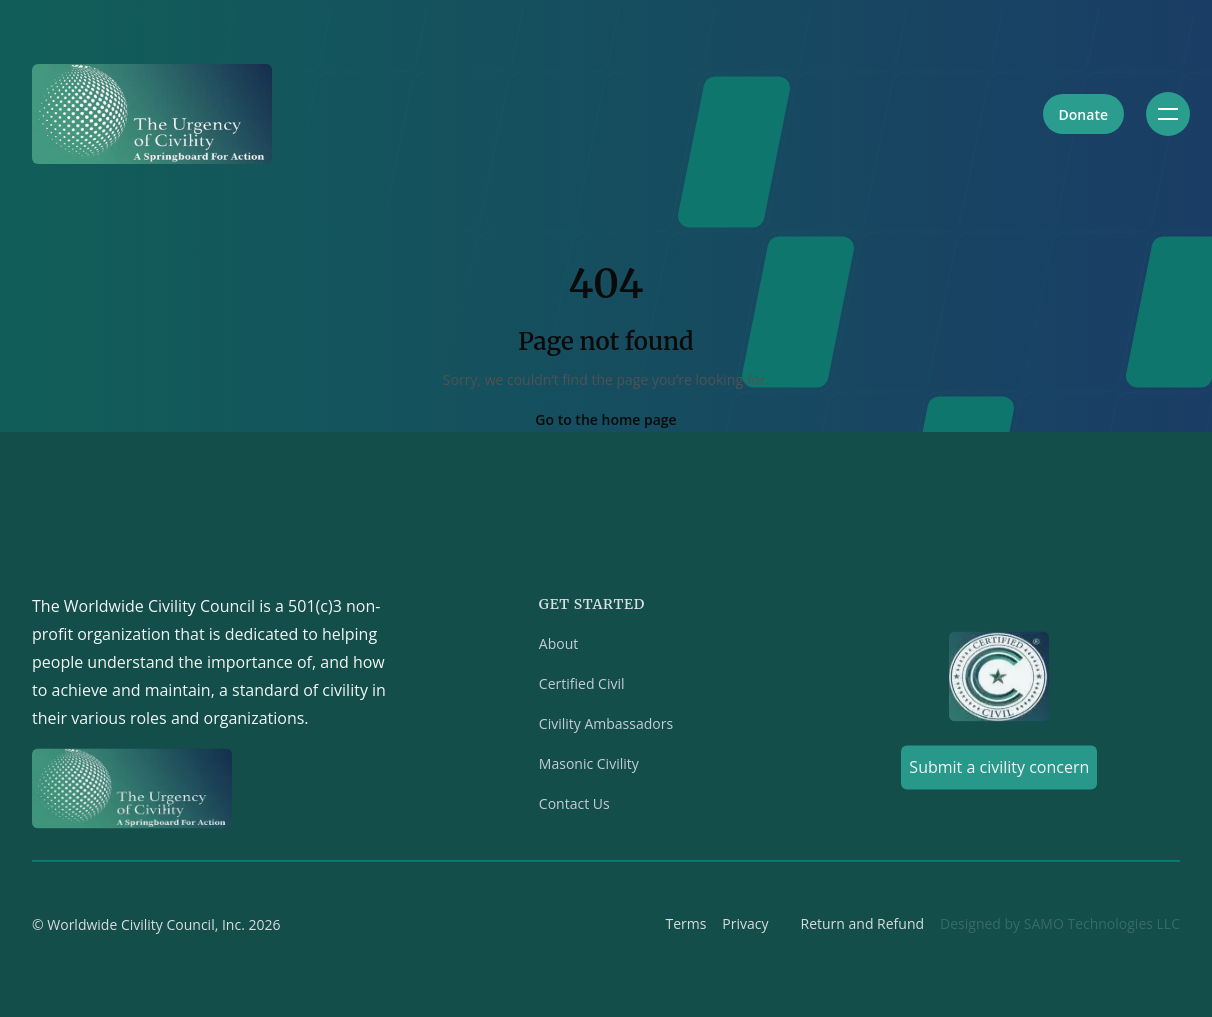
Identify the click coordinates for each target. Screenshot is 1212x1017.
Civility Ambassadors (606, 727)
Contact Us (574, 807)
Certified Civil (582, 687)
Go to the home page (605, 419)
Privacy (745, 927)
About (558, 647)
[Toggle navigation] (1168, 114)
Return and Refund (863, 927)
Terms (685, 927)
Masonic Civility (589, 767)
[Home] (152, 114)
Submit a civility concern (999, 771)
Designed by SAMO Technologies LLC (1060, 927)
